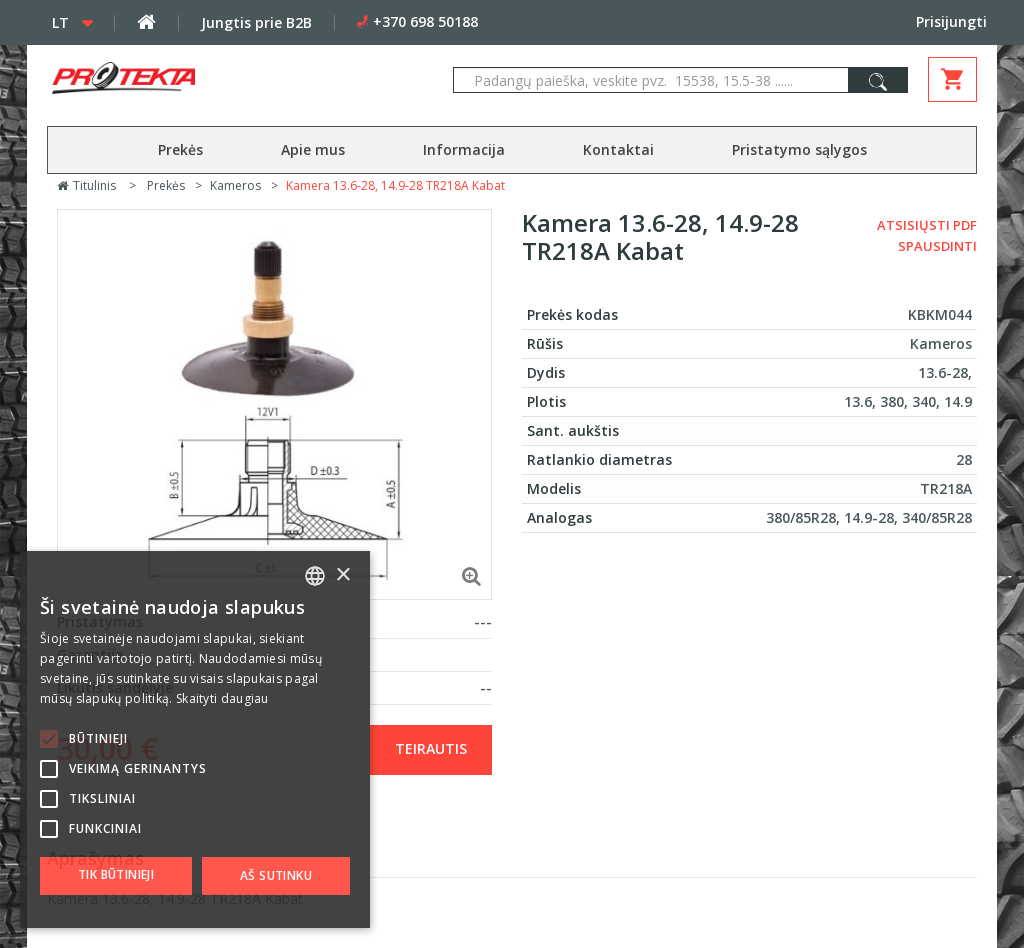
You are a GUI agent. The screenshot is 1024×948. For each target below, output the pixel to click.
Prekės (180, 149)
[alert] (195, 739)
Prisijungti (951, 21)
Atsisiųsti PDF (927, 225)
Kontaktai (618, 149)
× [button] (342, 575)
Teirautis (431, 748)
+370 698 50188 (425, 21)
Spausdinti (937, 246)
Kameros (235, 185)
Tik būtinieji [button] (116, 874)
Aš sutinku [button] (276, 875)
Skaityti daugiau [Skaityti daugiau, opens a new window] (222, 698)
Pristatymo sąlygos (799, 149)
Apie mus (313, 149)
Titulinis (86, 185)
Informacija (464, 149)
